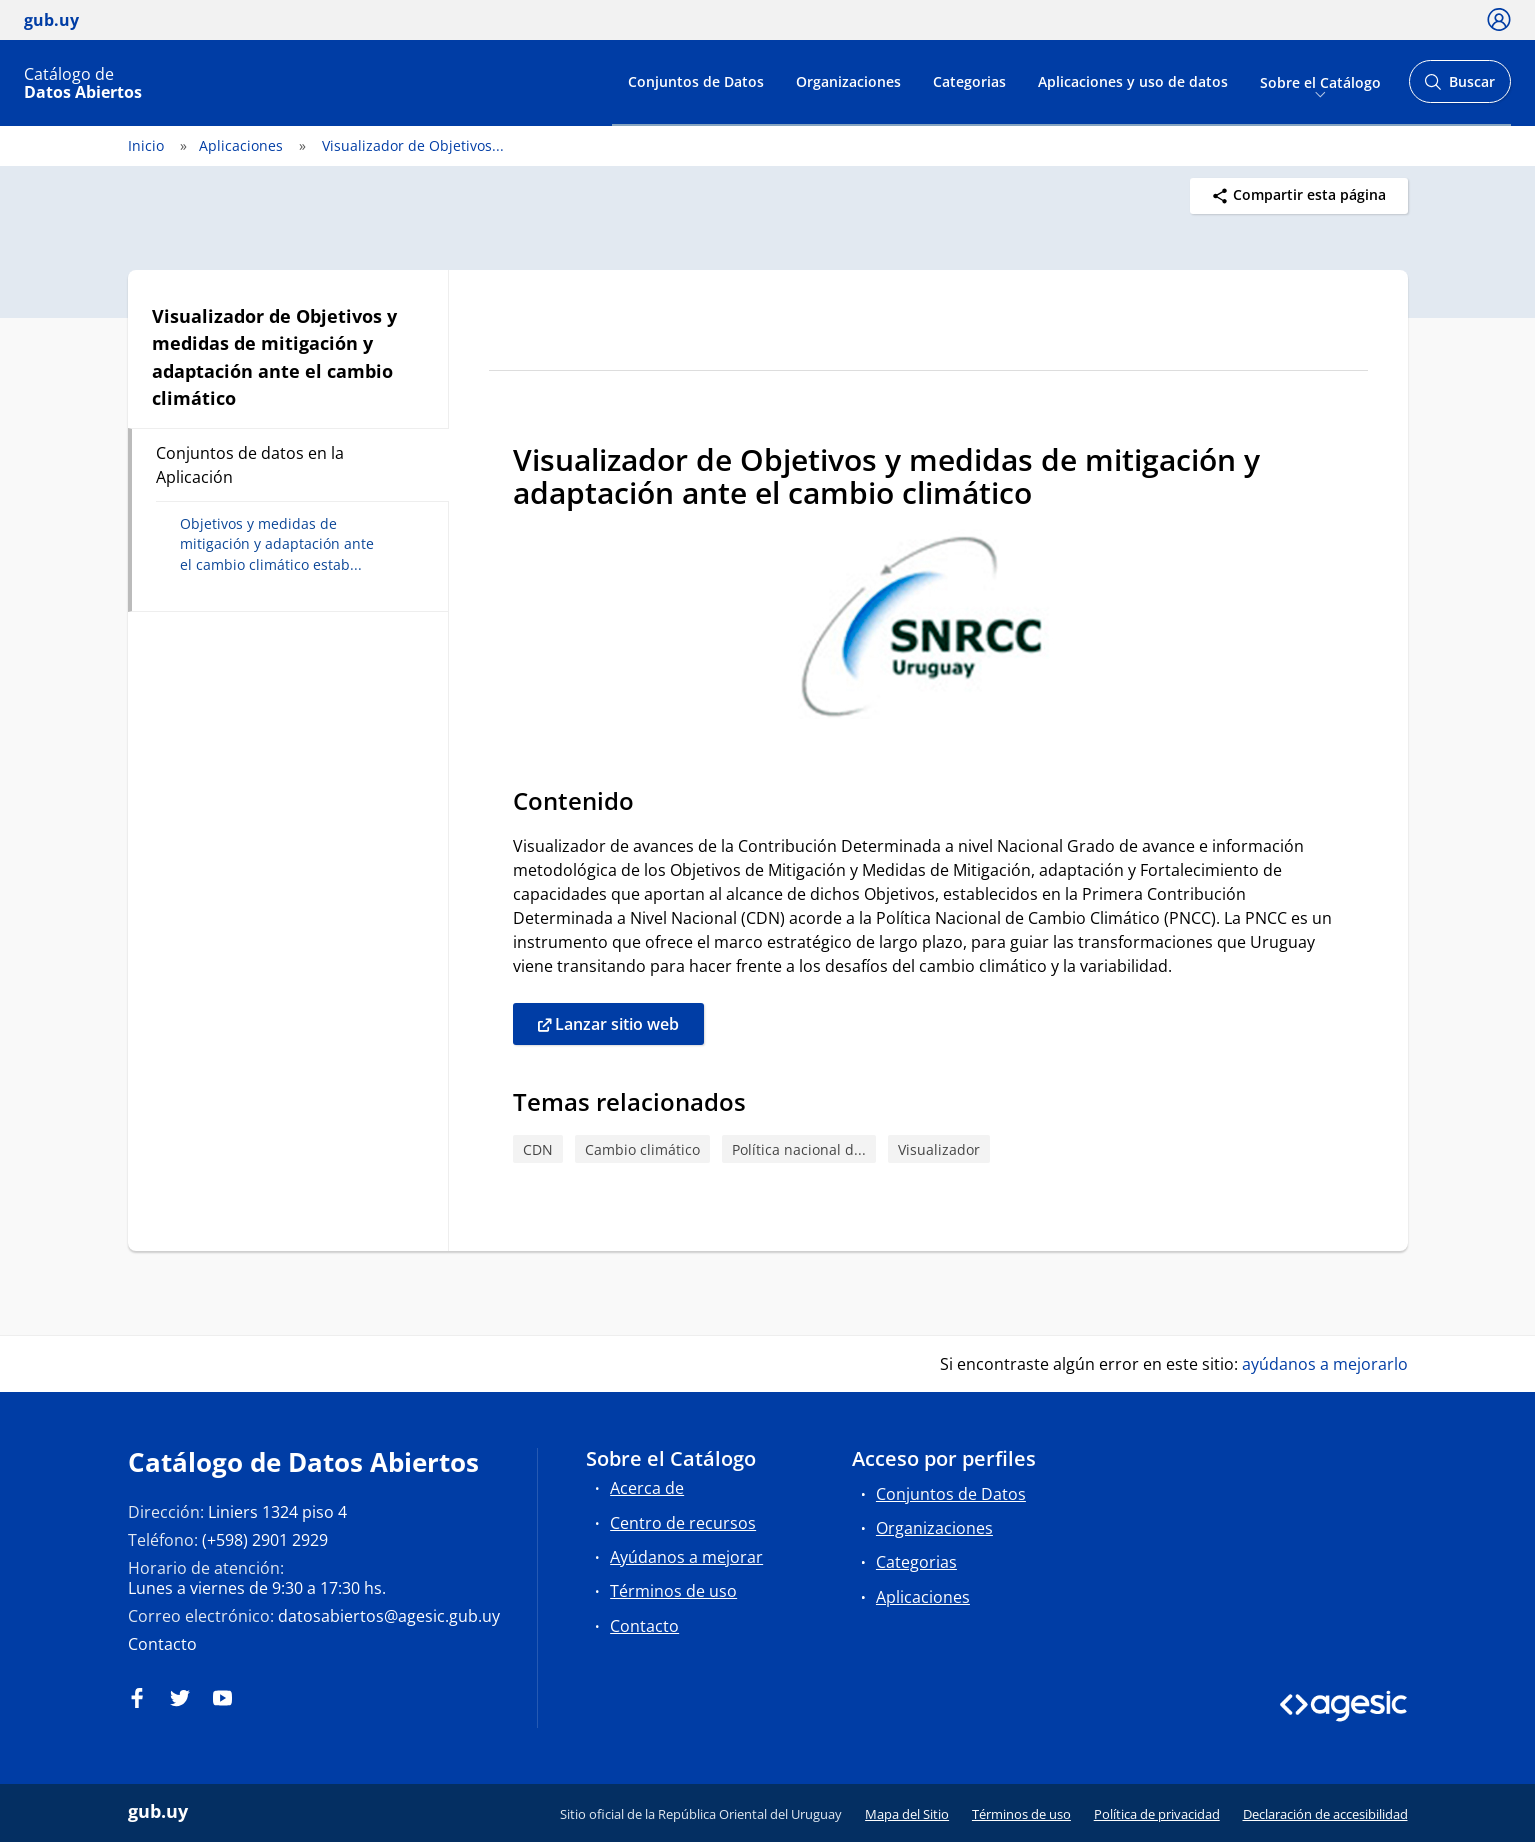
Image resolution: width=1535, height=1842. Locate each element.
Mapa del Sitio (907, 1814)
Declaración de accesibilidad (1325, 1814)
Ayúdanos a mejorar (686, 1557)
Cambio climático (642, 1149)
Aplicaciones (241, 145)
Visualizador (939, 1149)
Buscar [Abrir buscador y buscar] (1459, 87)
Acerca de (647, 1488)
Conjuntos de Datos (696, 81)
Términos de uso (673, 1591)
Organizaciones (848, 81)
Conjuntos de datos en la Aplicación (250, 465)
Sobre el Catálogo (1320, 81)
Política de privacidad (1157, 1814)
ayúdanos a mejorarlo (1325, 1364)
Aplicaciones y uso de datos (1133, 81)
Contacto (162, 1644)
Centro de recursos (683, 1523)
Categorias (969, 81)
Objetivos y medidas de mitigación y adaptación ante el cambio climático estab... (277, 544)
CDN (538, 1149)
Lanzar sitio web (608, 1025)
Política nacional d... (799, 1149)
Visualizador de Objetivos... (413, 145)
